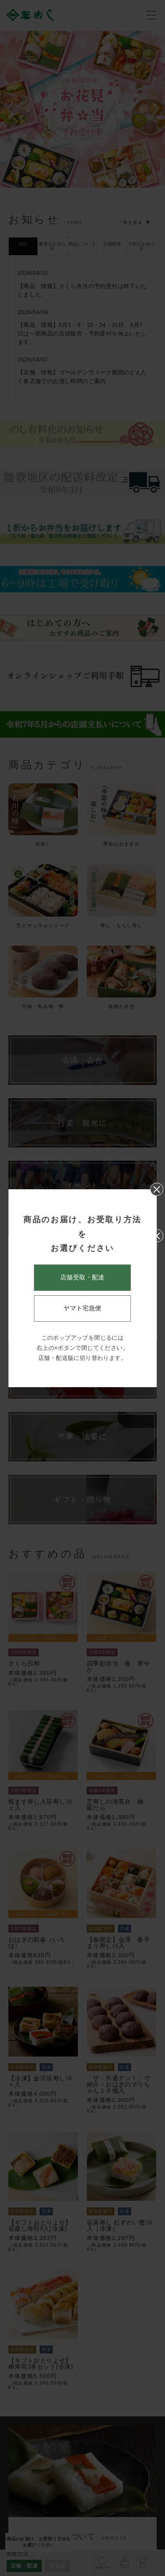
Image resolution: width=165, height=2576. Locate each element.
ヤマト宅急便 (82, 1308)
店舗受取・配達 (82, 1277)
